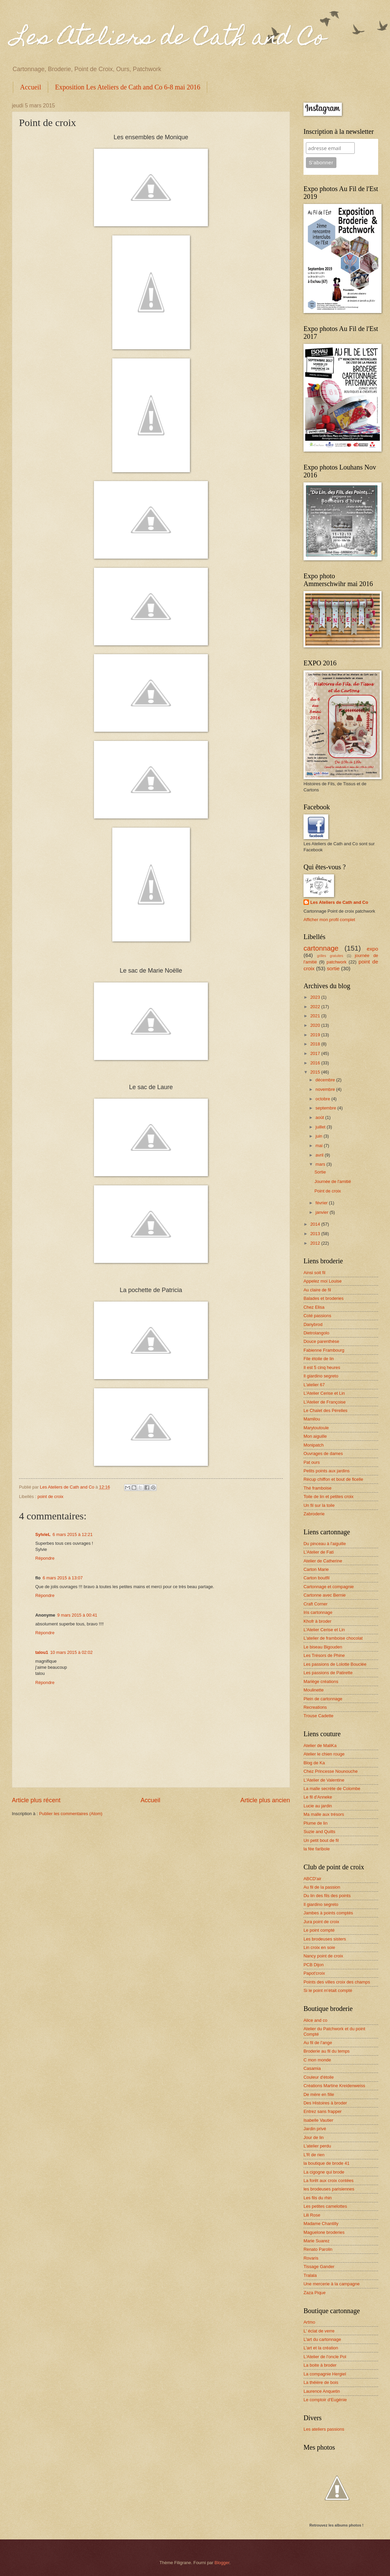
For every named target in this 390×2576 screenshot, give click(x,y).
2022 (315, 1006)
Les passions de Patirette (328, 1672)
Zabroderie (314, 1513)
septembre (326, 1107)
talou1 (41, 1652)
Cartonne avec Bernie (325, 1595)
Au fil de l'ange (318, 2042)
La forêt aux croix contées (328, 2180)
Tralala (310, 2275)
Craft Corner (316, 1603)
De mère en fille (319, 2094)
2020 (315, 1025)
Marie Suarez (317, 2240)
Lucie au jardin (318, 1805)
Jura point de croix (321, 1921)
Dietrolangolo (316, 1332)
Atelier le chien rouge (324, 1754)
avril (320, 1155)
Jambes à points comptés (328, 1912)
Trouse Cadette (318, 1715)
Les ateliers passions (324, 2429)
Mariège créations (321, 1681)
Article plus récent (36, 1800)
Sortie (320, 1172)
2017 (315, 1053)
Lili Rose (312, 2215)
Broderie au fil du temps (327, 2051)
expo (372, 949)
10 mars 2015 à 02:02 (71, 1652)
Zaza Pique (315, 2292)
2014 (315, 1224)
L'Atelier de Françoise (325, 1402)
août (320, 1117)
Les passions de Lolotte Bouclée (335, 1664)
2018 (315, 1043)
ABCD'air (312, 1878)
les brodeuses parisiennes (329, 2188)
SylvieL (43, 1534)
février (322, 1202)
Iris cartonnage (318, 1612)
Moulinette (314, 1689)
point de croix (50, 1496)
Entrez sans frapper (323, 2111)
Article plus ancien (265, 1800)
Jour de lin (314, 2137)
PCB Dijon (314, 1964)
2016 (315, 1062)
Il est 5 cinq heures (322, 1367)
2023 (315, 997)
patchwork (337, 961)
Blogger (222, 2562)
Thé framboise (317, 1488)
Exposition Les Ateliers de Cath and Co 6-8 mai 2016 (127, 87)
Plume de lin (316, 1823)
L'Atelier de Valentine (324, 1780)
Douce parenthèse (321, 1341)
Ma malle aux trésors (324, 1814)
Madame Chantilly (321, 2223)
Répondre (45, 1558)
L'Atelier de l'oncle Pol (325, 2356)
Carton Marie (316, 1569)
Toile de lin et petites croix (328, 1496)
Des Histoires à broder (325, 2102)
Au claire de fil (317, 1289)
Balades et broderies (324, 1298)
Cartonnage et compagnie (329, 1586)
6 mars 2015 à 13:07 (63, 1577)
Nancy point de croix (323, 1955)
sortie (333, 968)
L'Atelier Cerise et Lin (324, 1393)
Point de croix (327, 1190)
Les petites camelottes (325, 2206)
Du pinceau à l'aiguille (325, 1543)
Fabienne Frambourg (324, 1350)
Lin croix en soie (319, 1947)
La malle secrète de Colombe (332, 1788)
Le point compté (319, 1930)
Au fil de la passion (322, 1887)
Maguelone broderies (324, 2232)
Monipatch (314, 1445)
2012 (315, 1243)
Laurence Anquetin (322, 2391)
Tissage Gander (319, 2266)
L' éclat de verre (319, 2330)
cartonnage (321, 948)
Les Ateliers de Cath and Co (169, 39)
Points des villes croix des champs (337, 1982)
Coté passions (317, 1315)
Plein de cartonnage (323, 1698)
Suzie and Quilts (319, 1831)
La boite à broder (320, 2365)
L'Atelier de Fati (319, 1552)
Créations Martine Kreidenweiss (334, 2085)
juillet (321, 1126)
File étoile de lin (319, 1358)
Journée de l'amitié (332, 1181)
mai (319, 1145)
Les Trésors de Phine (324, 1655)
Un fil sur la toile (319, 1505)
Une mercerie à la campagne (331, 2283)
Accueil (30, 87)
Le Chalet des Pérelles (326, 1410)
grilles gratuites (330, 956)
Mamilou (312, 1418)
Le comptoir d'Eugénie (325, 2399)
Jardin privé (315, 2128)
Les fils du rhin (318, 2197)
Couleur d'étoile (319, 2077)
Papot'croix (314, 1973)
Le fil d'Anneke (318, 1797)
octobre (323, 1098)
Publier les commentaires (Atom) (70, 1813)
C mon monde (317, 2059)
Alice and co (315, 2020)
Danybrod (313, 1324)
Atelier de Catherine (323, 1560)
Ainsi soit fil (314, 1272)
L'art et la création (321, 2347)
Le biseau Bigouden (323, 1646)
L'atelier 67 (314, 1384)
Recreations (315, 1707)
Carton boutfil (317, 1577)
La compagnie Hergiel (325, 2373)
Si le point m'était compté (328, 1990)
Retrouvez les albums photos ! (336, 2525)
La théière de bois (321, 2382)
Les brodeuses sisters (325, 1938)
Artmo (309, 2322)
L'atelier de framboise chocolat (333, 1638)
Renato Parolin (318, 2249)
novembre (325, 1089)
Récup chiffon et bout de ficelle (333, 1479)
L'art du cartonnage (322, 2339)
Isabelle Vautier (318, 2120)
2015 (315, 1072)
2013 (315, 1233)
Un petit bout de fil (321, 1840)
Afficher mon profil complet (329, 919)
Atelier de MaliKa (320, 1745)
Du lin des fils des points (327, 1895)
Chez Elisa (314, 1307)
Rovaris (311, 2258)
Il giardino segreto (321, 1375)
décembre (325, 1079)
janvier (322, 1212)
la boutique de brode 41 (326, 2163)
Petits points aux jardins (327, 1470)
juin (319, 1136)
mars (320, 1164)
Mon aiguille (315, 1436)
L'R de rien (314, 2154)
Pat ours (312, 1462)
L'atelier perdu (317, 2145)
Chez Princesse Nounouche (331, 1771)
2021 (315, 1015)
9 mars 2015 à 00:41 (77, 1615)
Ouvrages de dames (323, 1453)
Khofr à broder (317, 1621)
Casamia (312, 2068)
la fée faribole (317, 1848)
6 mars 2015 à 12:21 (73, 1534)
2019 (315, 1034)
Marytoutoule (316, 1427)
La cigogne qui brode (324, 2172)
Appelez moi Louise (323, 1281)
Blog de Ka (314, 1762)
